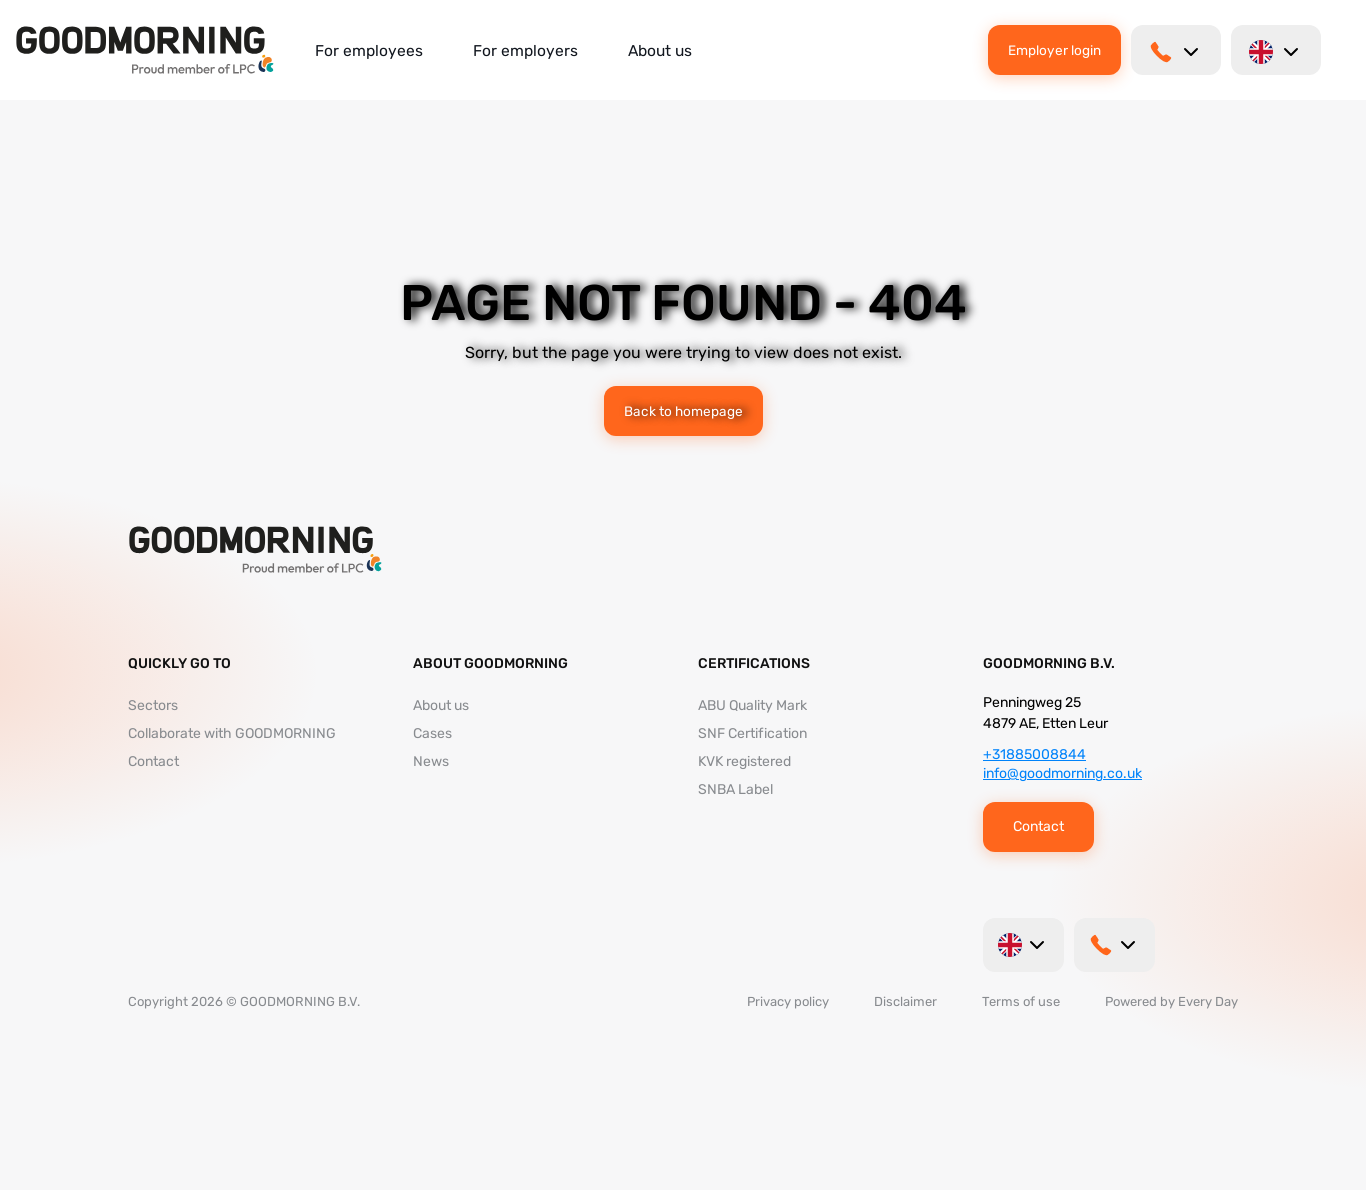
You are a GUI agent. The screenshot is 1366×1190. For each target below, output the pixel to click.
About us (660, 50)
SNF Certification (752, 733)
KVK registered (744, 761)
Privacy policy (788, 1001)
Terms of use (1021, 1001)
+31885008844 (1034, 754)
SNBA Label (735, 789)
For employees (369, 50)
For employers (525, 50)
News (431, 761)
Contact (153, 761)
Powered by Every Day (1171, 1001)
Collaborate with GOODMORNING (232, 733)
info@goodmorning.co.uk (1062, 773)
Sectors (153, 705)
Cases (432, 733)
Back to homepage (683, 411)
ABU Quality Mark (752, 705)
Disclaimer (905, 1001)
